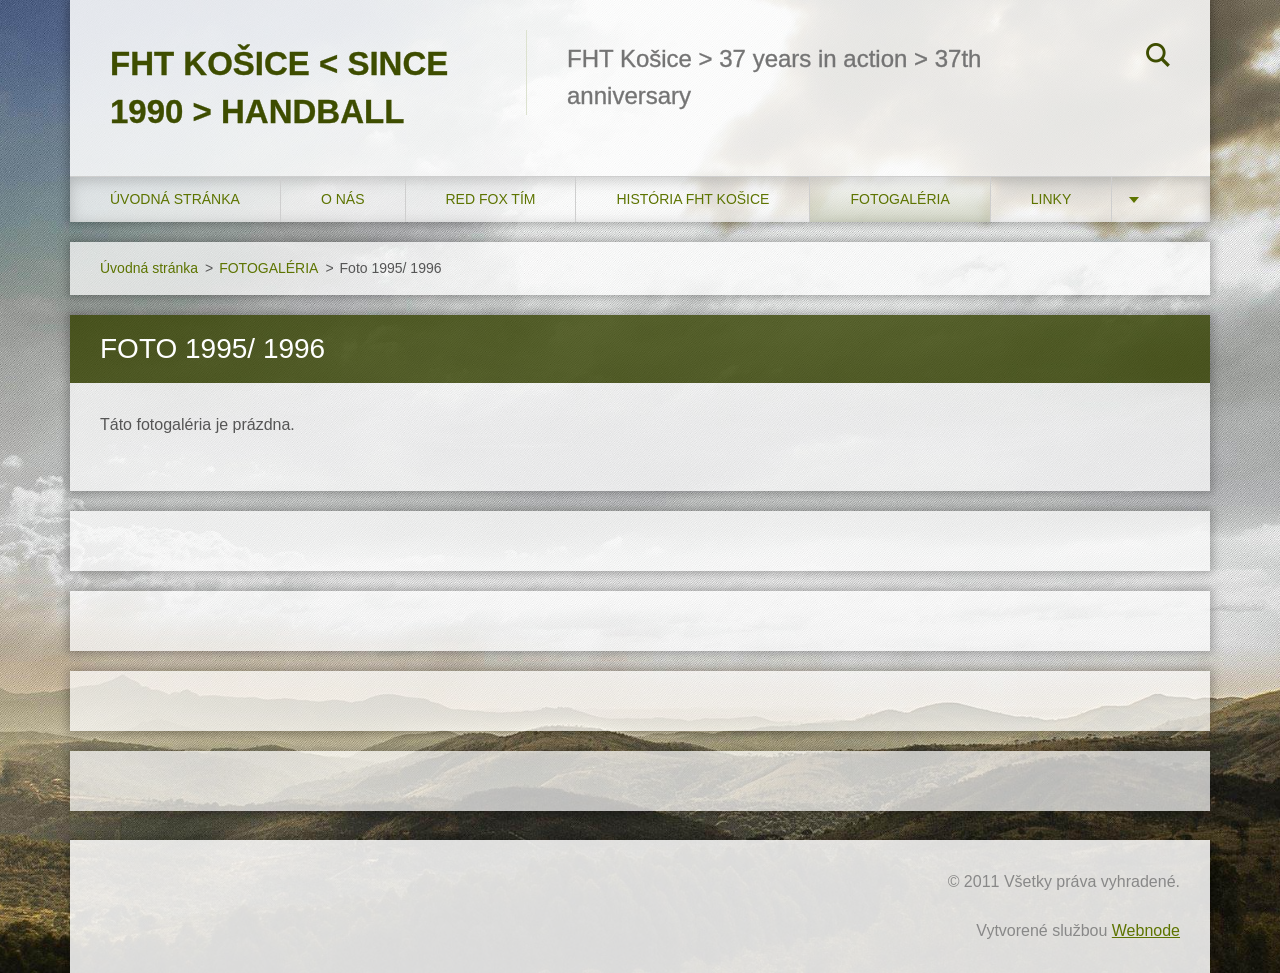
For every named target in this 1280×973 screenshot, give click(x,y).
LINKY (1051, 199)
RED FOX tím (491, 199)
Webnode (1146, 930)
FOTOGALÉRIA (899, 199)
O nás (343, 199)
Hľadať (1158, 58)
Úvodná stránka (175, 199)
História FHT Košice (692, 199)
